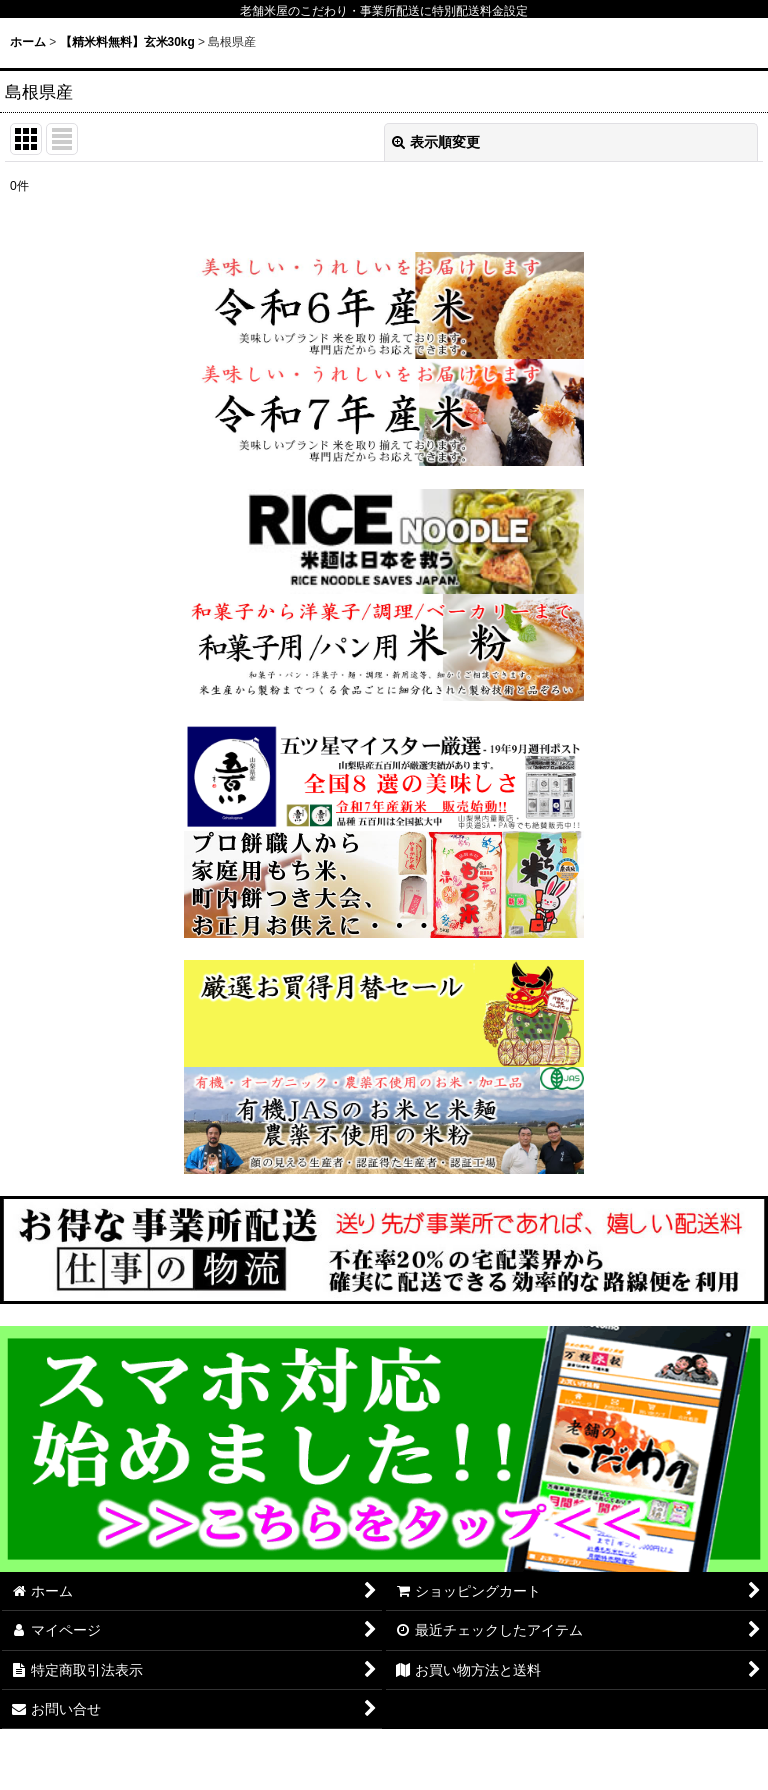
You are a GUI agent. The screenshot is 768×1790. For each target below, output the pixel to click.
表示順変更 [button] (436, 142)
